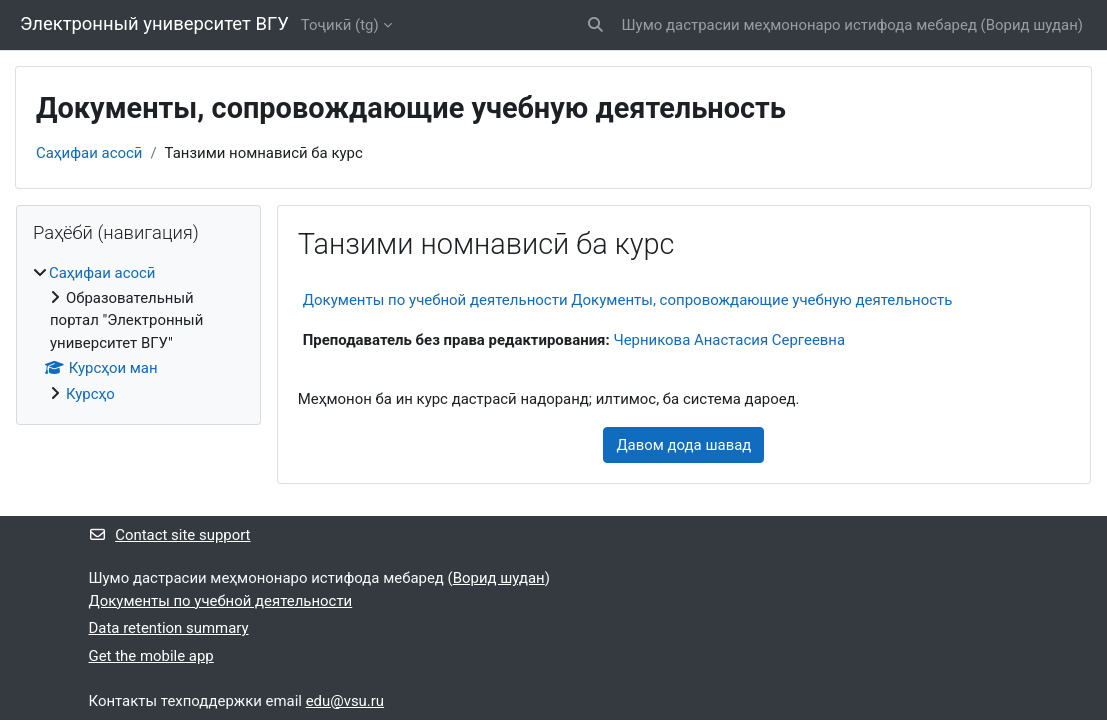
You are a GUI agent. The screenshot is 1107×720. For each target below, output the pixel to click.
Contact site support (170, 535)
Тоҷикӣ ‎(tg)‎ (340, 25)
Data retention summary (169, 628)
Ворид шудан (1032, 25)
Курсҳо (90, 394)
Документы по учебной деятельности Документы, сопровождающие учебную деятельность (628, 300)
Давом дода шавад (683, 445)
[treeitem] (138, 334)
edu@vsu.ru (345, 701)
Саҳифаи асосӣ (89, 153)
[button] (595, 25)
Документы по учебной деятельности (221, 601)
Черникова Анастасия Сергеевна (729, 340)
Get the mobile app (151, 656)
